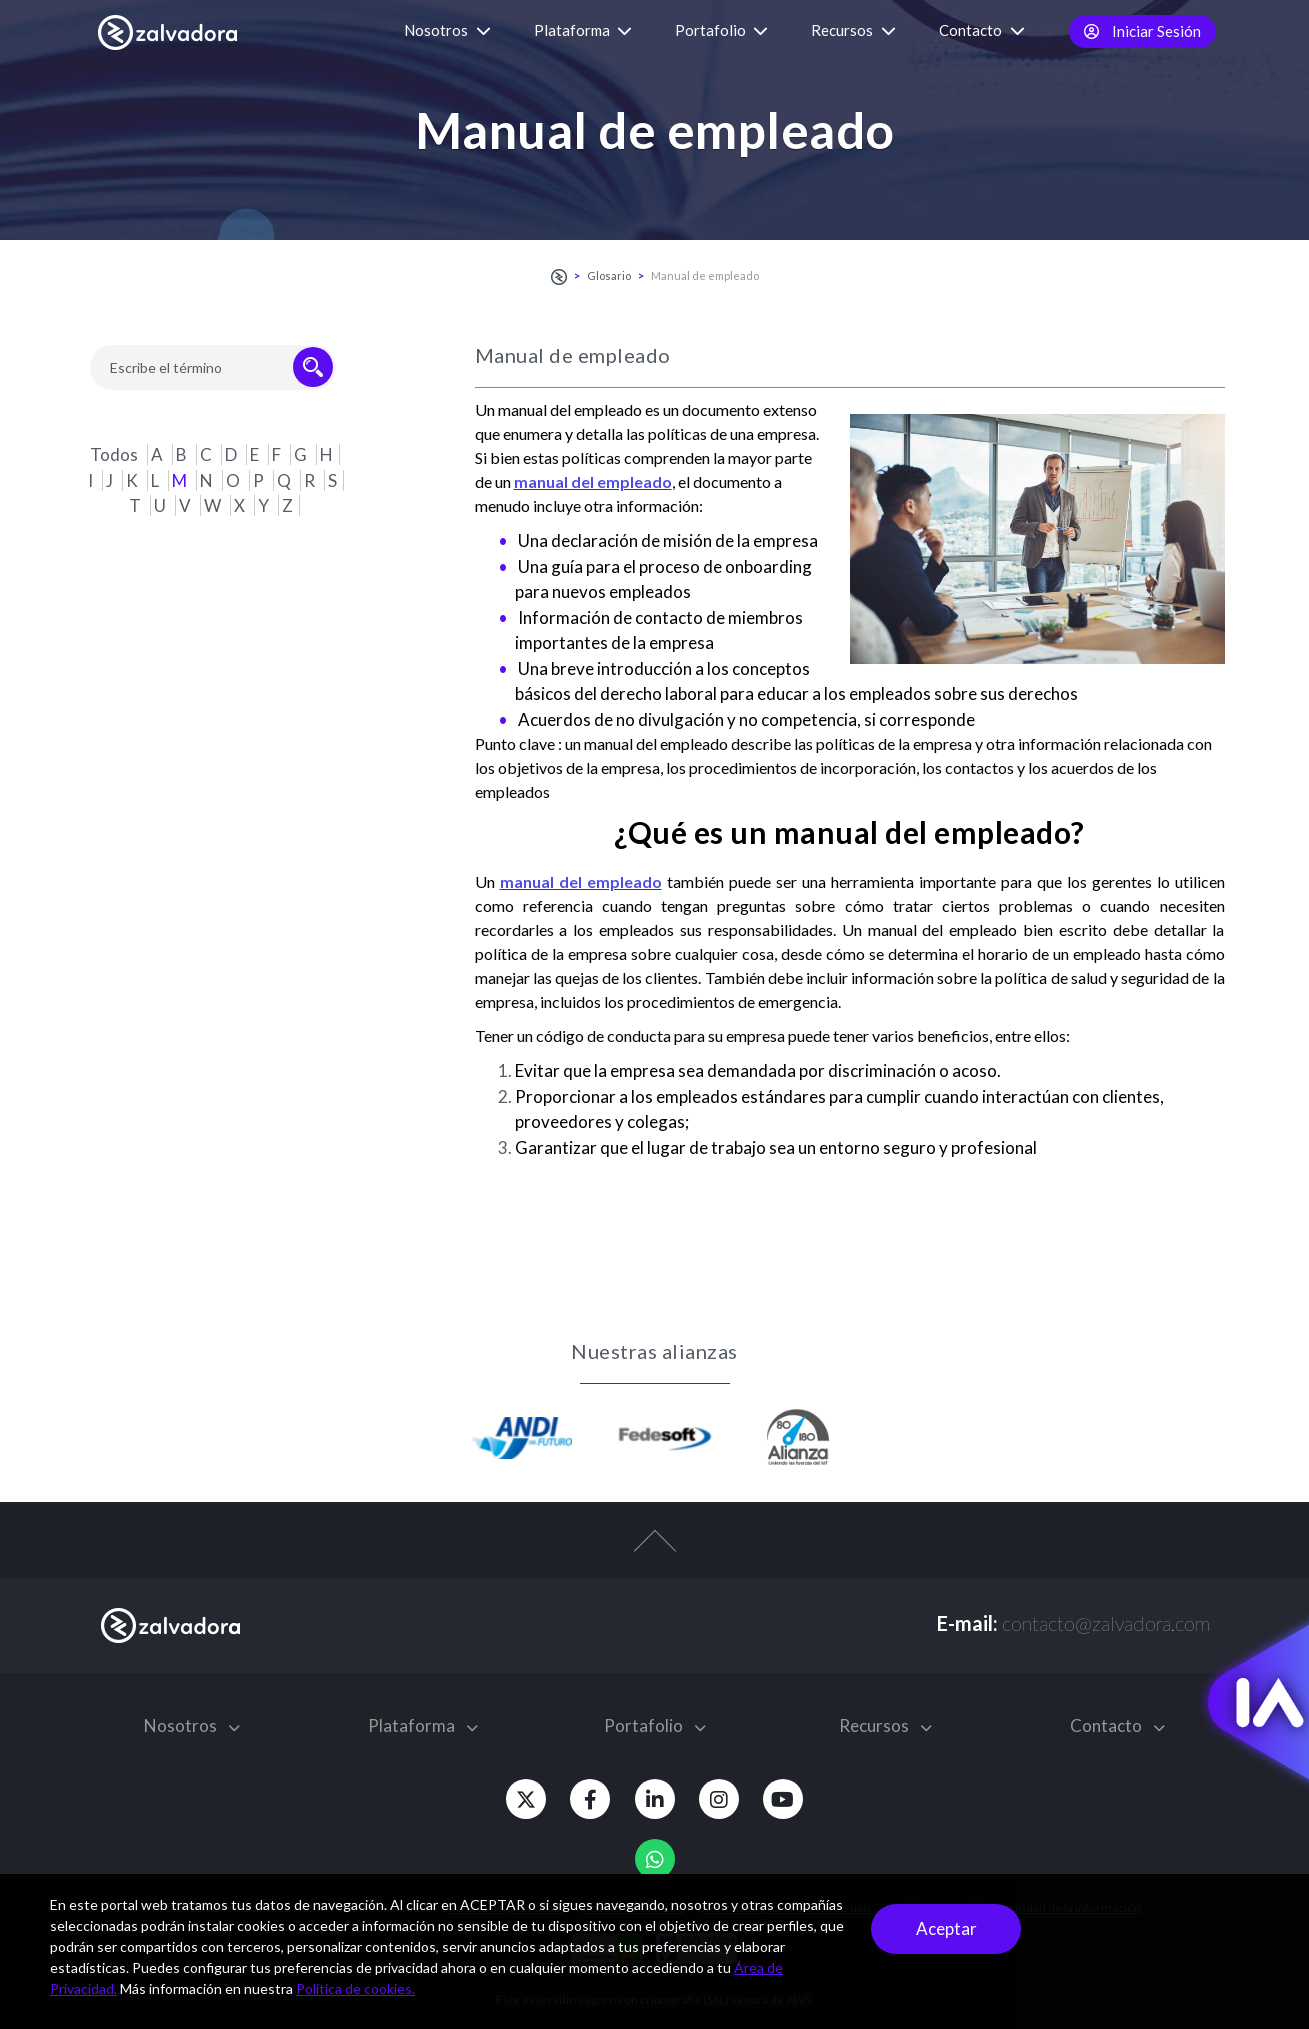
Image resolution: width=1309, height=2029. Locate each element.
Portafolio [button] (721, 30)
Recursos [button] (853, 30)
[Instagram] (725, 1799)
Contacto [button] (982, 30)
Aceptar (946, 1928)
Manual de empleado (705, 275)
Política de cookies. (355, 1988)
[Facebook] (585, 1799)
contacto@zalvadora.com (1106, 1623)
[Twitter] (515, 1799)
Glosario (609, 275)
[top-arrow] (654, 1551)
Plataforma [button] (583, 30)
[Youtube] (795, 1799)
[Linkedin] (655, 1799)
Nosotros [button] (447, 30)
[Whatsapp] (655, 1859)
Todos (115, 454)
